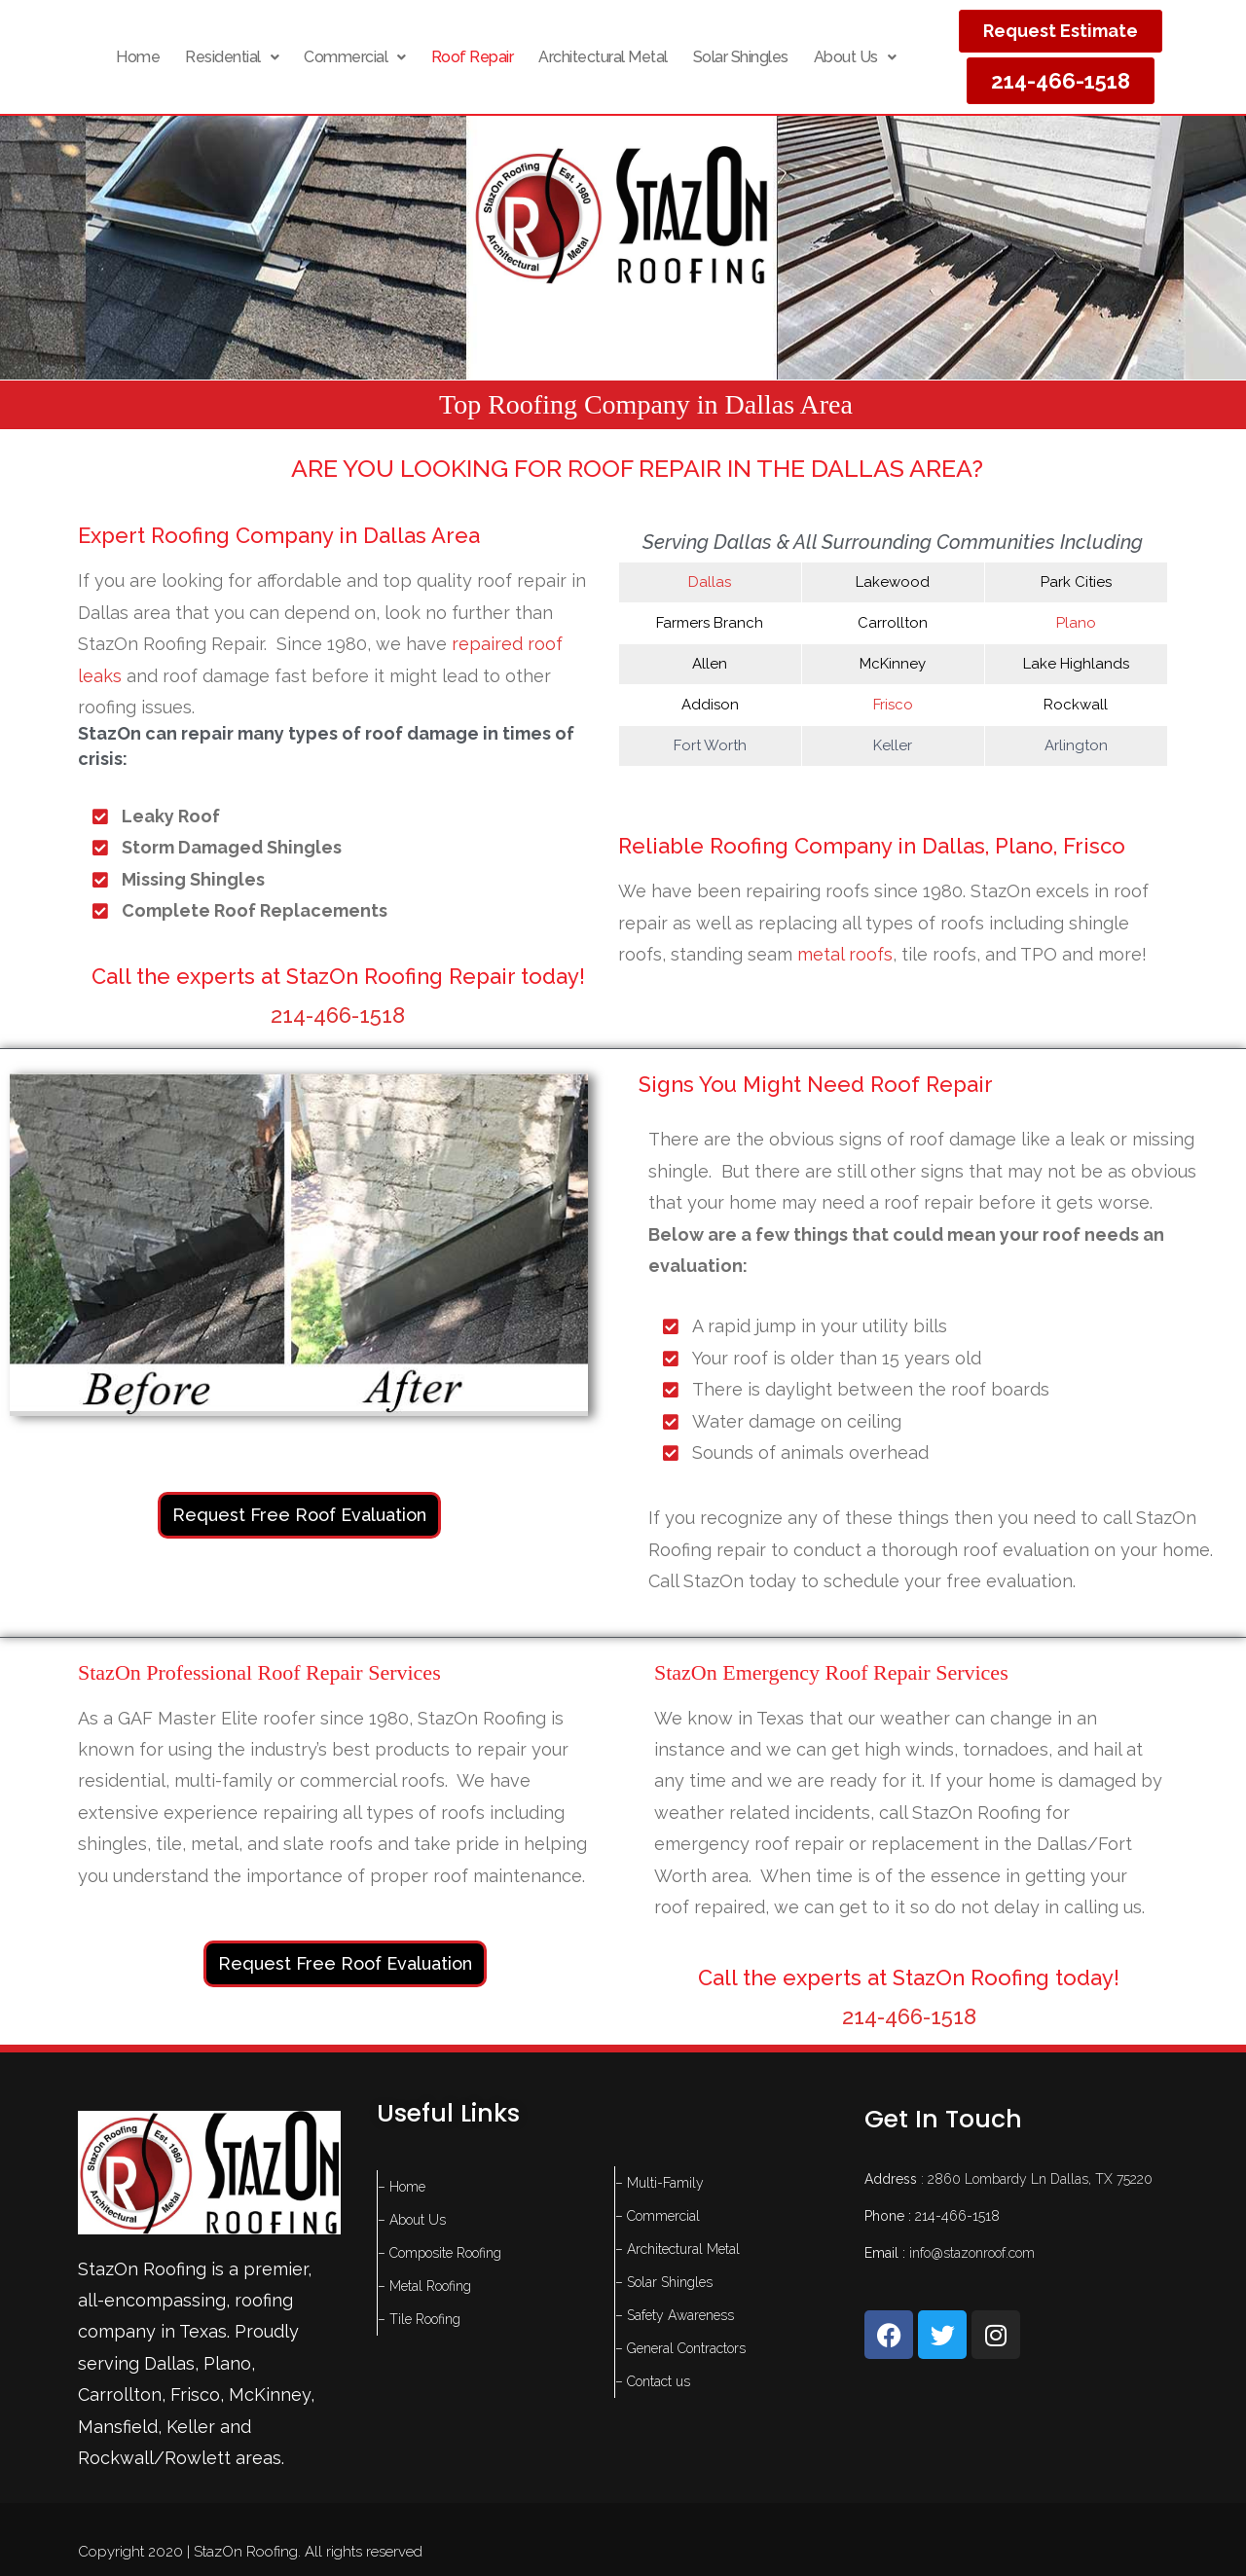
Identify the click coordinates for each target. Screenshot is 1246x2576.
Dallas (709, 582)
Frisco (893, 704)
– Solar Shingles (664, 2282)
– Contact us (652, 2381)
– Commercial (657, 2216)
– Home (401, 2187)
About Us (855, 57)
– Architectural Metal (677, 2249)
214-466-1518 (338, 1015)
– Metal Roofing (424, 2286)
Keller (190, 2426)
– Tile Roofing (419, 2319)
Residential (231, 57)
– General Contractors (680, 2348)
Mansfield (118, 2426)
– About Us (412, 2220)
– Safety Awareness (674, 2315)
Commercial (355, 57)
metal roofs (845, 954)
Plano (1076, 623)
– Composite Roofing (439, 2253)
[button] (231, 57)
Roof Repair (472, 57)
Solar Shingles (740, 57)
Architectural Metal (603, 57)
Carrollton (120, 2394)
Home (138, 57)
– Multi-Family (659, 2183)
